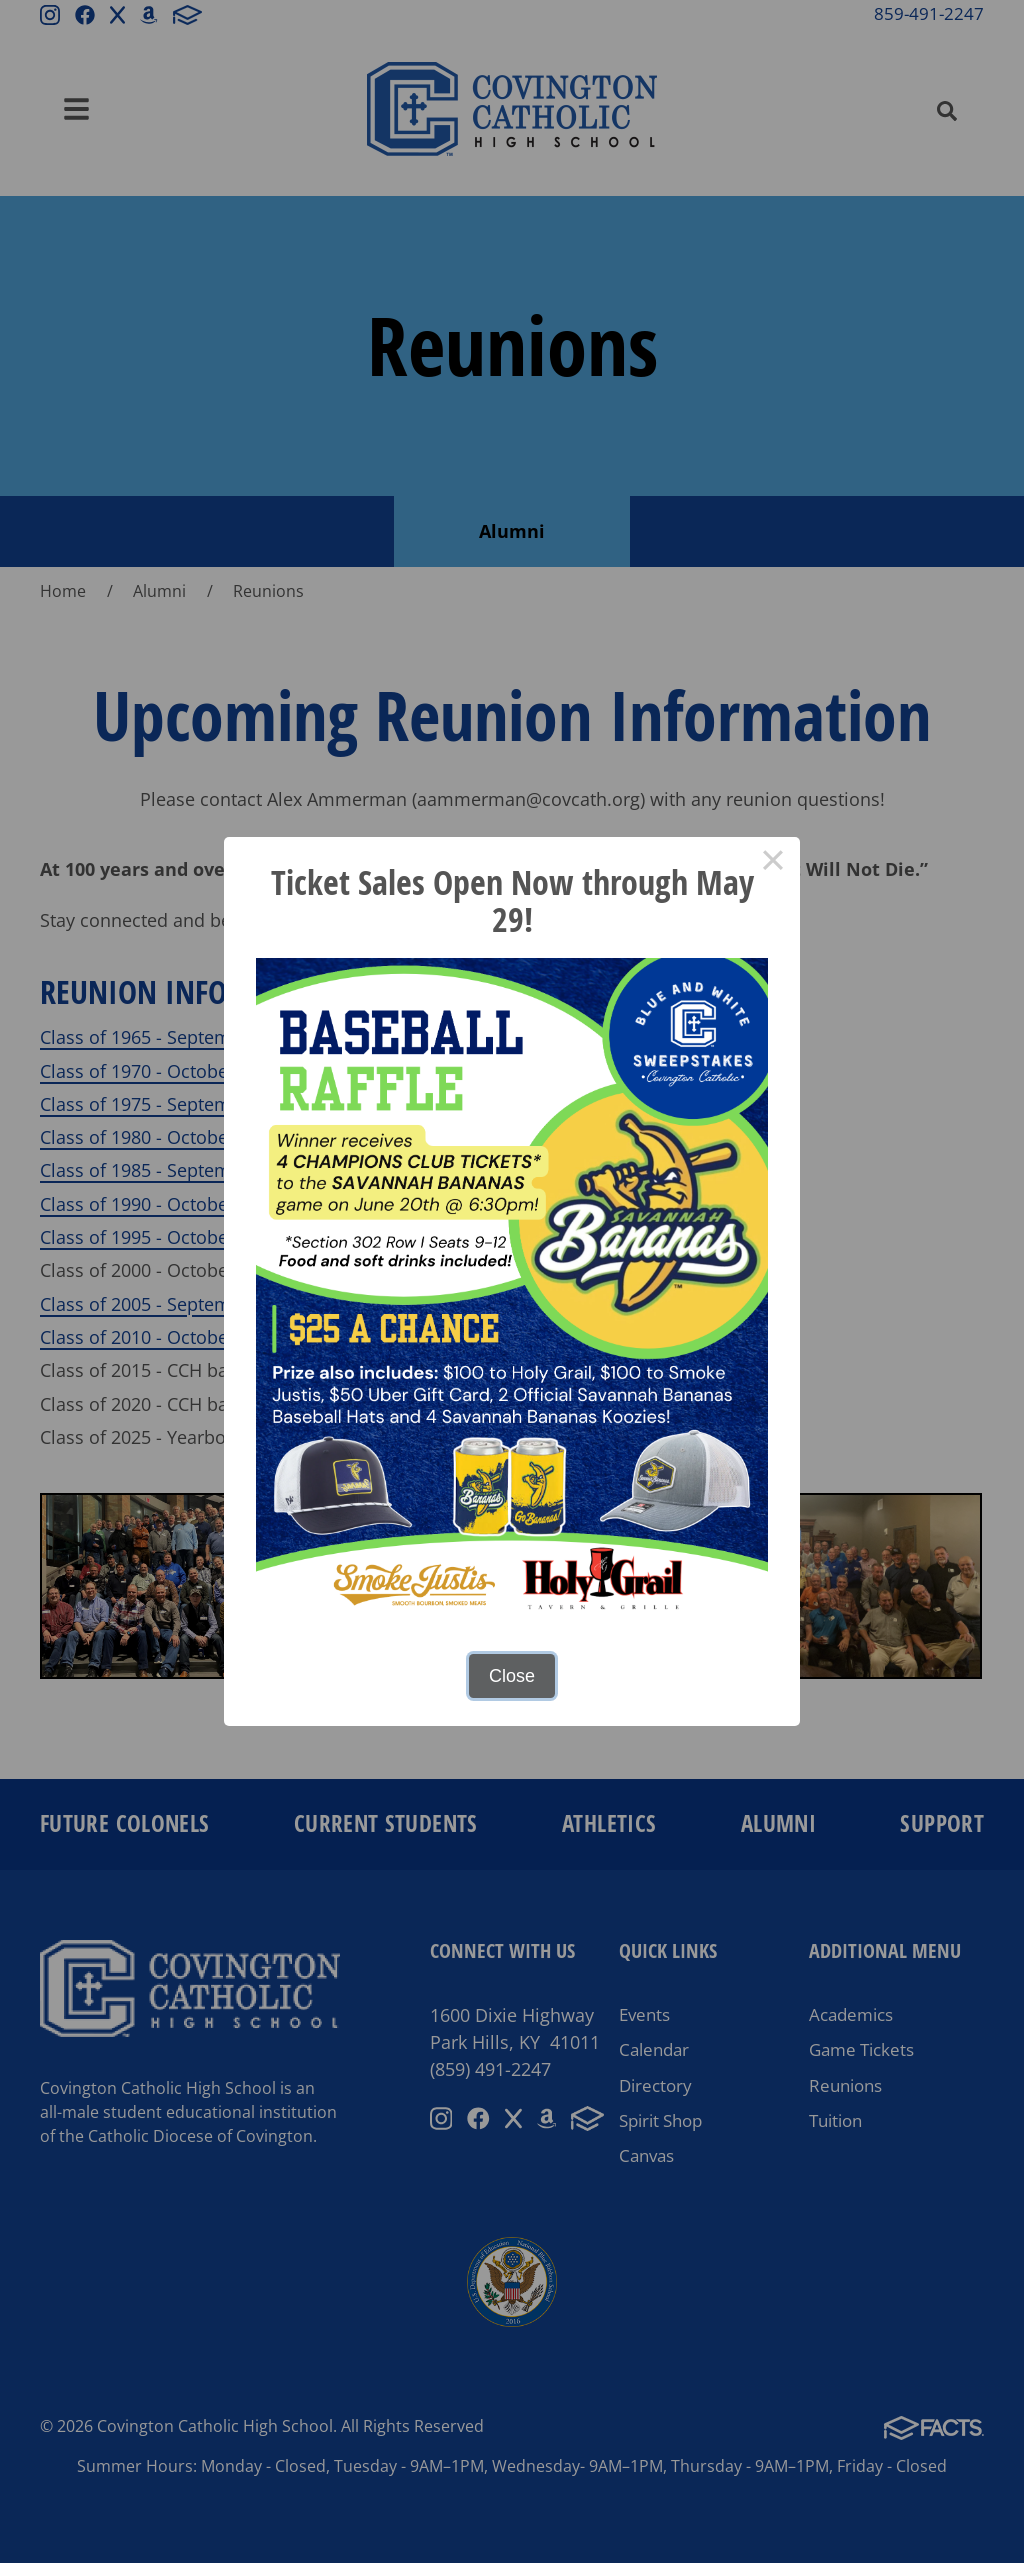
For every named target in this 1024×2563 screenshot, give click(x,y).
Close (512, 1676)
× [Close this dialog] (772, 864)
